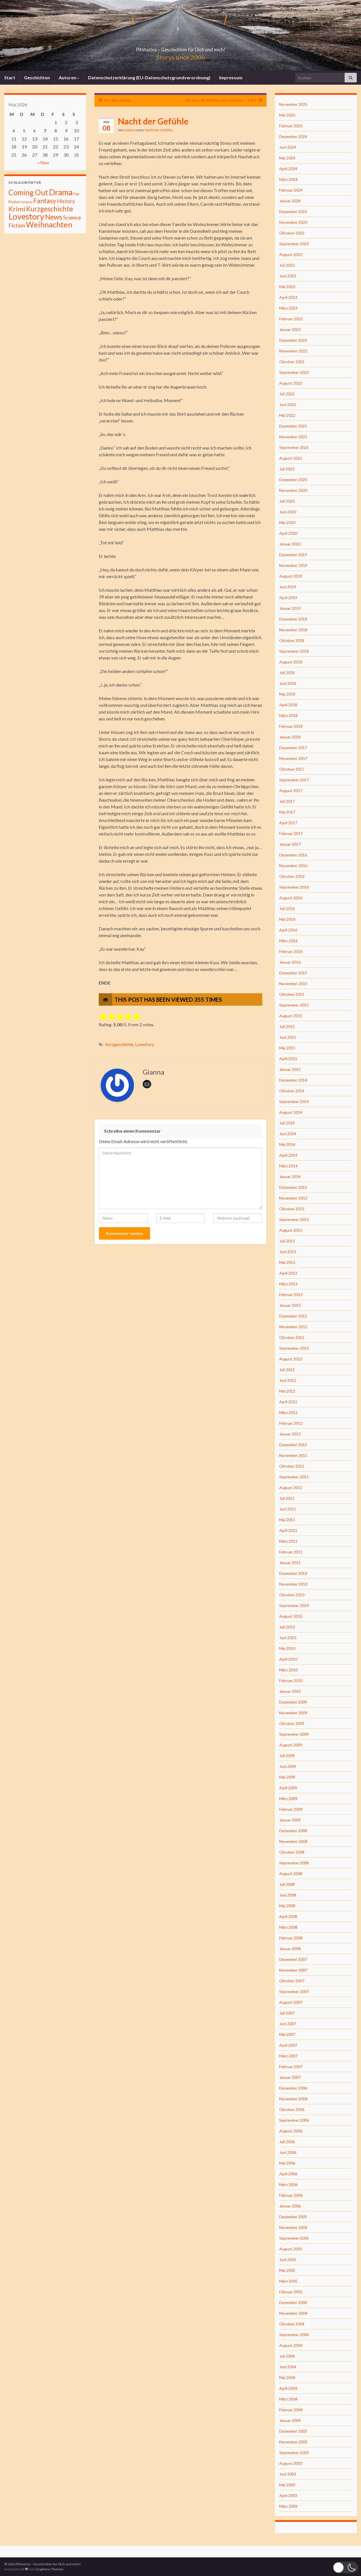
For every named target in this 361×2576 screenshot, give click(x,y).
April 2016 (288, 930)
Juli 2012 (287, 1369)
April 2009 (288, 1787)
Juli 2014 (287, 1123)
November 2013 (293, 1198)
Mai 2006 (287, 2163)
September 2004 (294, 2334)
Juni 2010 (287, 1637)
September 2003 (294, 2452)
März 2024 (288, 179)
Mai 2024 (287, 157)
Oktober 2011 (291, 1466)
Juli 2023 (287, 265)
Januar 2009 (290, 1820)
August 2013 (290, 1230)
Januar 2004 (290, 2420)
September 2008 (294, 1862)
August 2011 (290, 1487)
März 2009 (288, 1798)
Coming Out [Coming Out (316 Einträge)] (28, 192)
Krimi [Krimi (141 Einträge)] (16, 209)
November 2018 (293, 629)
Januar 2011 (290, 1562)
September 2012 (294, 1348)
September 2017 (294, 779)
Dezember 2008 (293, 1830)
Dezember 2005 (293, 2216)
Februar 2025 (291, 125)
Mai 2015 (287, 1047)
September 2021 (294, 447)
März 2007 (288, 2055)
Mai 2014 (287, 1144)
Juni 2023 (287, 275)
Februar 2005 (291, 2291)
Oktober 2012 (291, 1337)
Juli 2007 (287, 2013)
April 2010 (288, 1659)
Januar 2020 (290, 543)
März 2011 (288, 1541)
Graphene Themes (49, 2569)
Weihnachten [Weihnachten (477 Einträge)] (49, 224)
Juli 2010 (287, 1626)
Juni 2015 (287, 1037)
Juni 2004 (287, 2366)
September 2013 (294, 1219)
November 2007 (293, 1970)
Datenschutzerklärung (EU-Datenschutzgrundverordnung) (149, 77)
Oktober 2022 (291, 361)
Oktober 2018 (291, 640)
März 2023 (288, 308)
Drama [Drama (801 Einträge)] (60, 192)
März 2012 (288, 1412)
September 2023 (294, 243)
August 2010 (290, 1616)
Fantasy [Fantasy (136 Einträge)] (44, 201)
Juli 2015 (287, 1026)
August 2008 (290, 1873)
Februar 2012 (291, 1423)
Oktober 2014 (291, 1090)
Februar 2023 (291, 318)
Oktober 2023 (291, 233)
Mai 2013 (287, 1262)
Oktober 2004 (291, 2323)
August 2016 (290, 897)
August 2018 (290, 661)
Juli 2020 (287, 501)
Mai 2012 (287, 1391)
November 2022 (293, 350)
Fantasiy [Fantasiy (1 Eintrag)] (26, 202)
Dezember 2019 (293, 554)
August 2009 (290, 1744)
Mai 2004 (287, 2377)
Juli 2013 (287, 1240)
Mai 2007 (287, 2034)
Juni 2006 (287, 2152)
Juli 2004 (287, 2356)
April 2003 (288, 2495)
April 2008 (288, 1916)
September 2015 (294, 1005)
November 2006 (293, 2098)
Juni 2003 (287, 2474)
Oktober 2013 (291, 1208)
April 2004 (288, 2388)
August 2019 (290, 576)
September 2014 (294, 1101)
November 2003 (293, 2441)
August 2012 (290, 1358)
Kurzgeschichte (119, 1044)
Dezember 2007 (293, 1959)
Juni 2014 (287, 1133)
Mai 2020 (287, 522)
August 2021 (290, 458)
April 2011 (288, 1530)
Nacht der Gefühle (159, 130)
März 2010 (288, 1669)
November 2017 (293, 758)
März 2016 (288, 940)
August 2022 (290, 383)
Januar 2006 (290, 2206)
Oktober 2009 (291, 1723)
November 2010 (293, 1584)
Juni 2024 (287, 147)
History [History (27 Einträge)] (66, 201)
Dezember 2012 (293, 1316)
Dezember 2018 (293, 619)
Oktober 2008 (291, 1852)
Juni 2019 (287, 586)
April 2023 (288, 297)
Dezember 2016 (293, 854)
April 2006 (288, 2173)
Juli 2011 (287, 1498)
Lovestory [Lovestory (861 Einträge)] (26, 216)
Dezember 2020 (293, 479)
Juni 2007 (287, 2023)
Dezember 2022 (293, 340)
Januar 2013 (290, 1305)
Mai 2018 (287, 694)
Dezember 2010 (293, 1573)
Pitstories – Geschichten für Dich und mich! (180, 47)
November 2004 (293, 2313)
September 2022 (294, 372)
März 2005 (288, 2281)
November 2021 (293, 436)
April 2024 (288, 168)
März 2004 (288, 2399)
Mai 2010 (287, 1648)
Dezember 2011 (293, 1444)
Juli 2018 (287, 672)
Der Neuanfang (117, 100)
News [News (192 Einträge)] (53, 217)
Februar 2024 (291, 190)
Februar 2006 (291, 2195)
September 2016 (294, 887)
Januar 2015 (290, 1069)
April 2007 (288, 2045)
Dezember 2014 (293, 1080)
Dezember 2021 (293, 426)
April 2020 (288, 533)
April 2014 (288, 1155)
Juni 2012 (287, 1380)
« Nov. (43, 162)
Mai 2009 (287, 1777)
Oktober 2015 (291, 994)
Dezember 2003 (293, 2431)
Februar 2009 (291, 1809)
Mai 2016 (287, 919)
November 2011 (293, 1455)
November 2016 (293, 865)
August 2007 (290, 2002)
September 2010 (294, 1605)
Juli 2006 (287, 2141)
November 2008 (293, 1841)
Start (9, 77)
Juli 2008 (287, 1884)
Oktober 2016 (291, 876)
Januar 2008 (290, 1948)
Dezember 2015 (293, 972)
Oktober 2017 (291, 769)
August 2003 (290, 2463)
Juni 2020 (287, 511)
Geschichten (37, 77)
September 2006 (294, 2120)
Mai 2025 (287, 115)
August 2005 (290, 2248)
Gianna (129, 130)
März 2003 (288, 2506)
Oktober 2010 (291, 1594)
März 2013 (288, 1283)
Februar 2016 (291, 951)
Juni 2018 (287, 683)
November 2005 (293, 2227)
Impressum (231, 77)
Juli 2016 (287, 908)
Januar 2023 (290, 329)
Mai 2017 (287, 812)
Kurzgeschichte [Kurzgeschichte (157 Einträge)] (49, 209)
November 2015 (293, 983)
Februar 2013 (291, 1294)
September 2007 (294, 1991)
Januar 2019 (290, 608)
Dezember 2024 (293, 136)
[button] (345, 2567)
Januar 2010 (290, 1691)
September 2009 (294, 1734)
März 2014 (288, 1165)
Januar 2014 (290, 1176)
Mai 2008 (287, 1905)
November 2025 (293, 104)
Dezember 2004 (293, 2302)
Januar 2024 (290, 200)
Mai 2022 (287, 415)
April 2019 (288, 597)
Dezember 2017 (293, 747)
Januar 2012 (290, 1433)
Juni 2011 (287, 1509)
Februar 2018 (291, 726)
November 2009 (293, 1712)
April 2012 (288, 1401)
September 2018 (294, 651)
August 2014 (290, 1112)
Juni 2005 (287, 2259)
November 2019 (293, 565)
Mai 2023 (287, 286)
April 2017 (288, 822)
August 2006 (290, 2130)
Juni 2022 (287, 404)
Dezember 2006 (293, 2088)
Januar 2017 (290, 844)
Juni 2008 (287, 1895)
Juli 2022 (287, 393)
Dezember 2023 (293, 211)
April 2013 (288, 1273)
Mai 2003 (287, 2484)
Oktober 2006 (291, 2109)
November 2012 (293, 1326)
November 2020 (293, 490)
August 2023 (290, 254)
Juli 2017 (287, 801)
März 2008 (288, 1927)
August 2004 (290, 2345)
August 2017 (290, 790)
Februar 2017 (291, 833)
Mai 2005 (287, 2270)
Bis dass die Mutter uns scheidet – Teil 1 (221, 100)
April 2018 (288, 704)
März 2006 (288, 2184)
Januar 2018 (290, 737)
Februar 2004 (291, 2409)
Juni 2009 (287, 1766)
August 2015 (290, 1015)
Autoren (69, 77)
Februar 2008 (291, 1937)
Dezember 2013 (293, 1187)
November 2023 (293, 222)
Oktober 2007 (291, 1980)
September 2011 (294, 1476)
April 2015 (288, 1058)
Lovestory (144, 1044)
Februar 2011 (291, 1551)
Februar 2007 (291, 2066)
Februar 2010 (291, 1680)
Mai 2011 (287, 1519)
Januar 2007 (290, 2077)
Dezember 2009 (293, 1702)
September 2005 (294, 2238)
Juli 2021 (287, 468)
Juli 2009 (287, 1755)
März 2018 (288, 715)
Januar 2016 (290, 962)
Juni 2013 (287, 1251)
